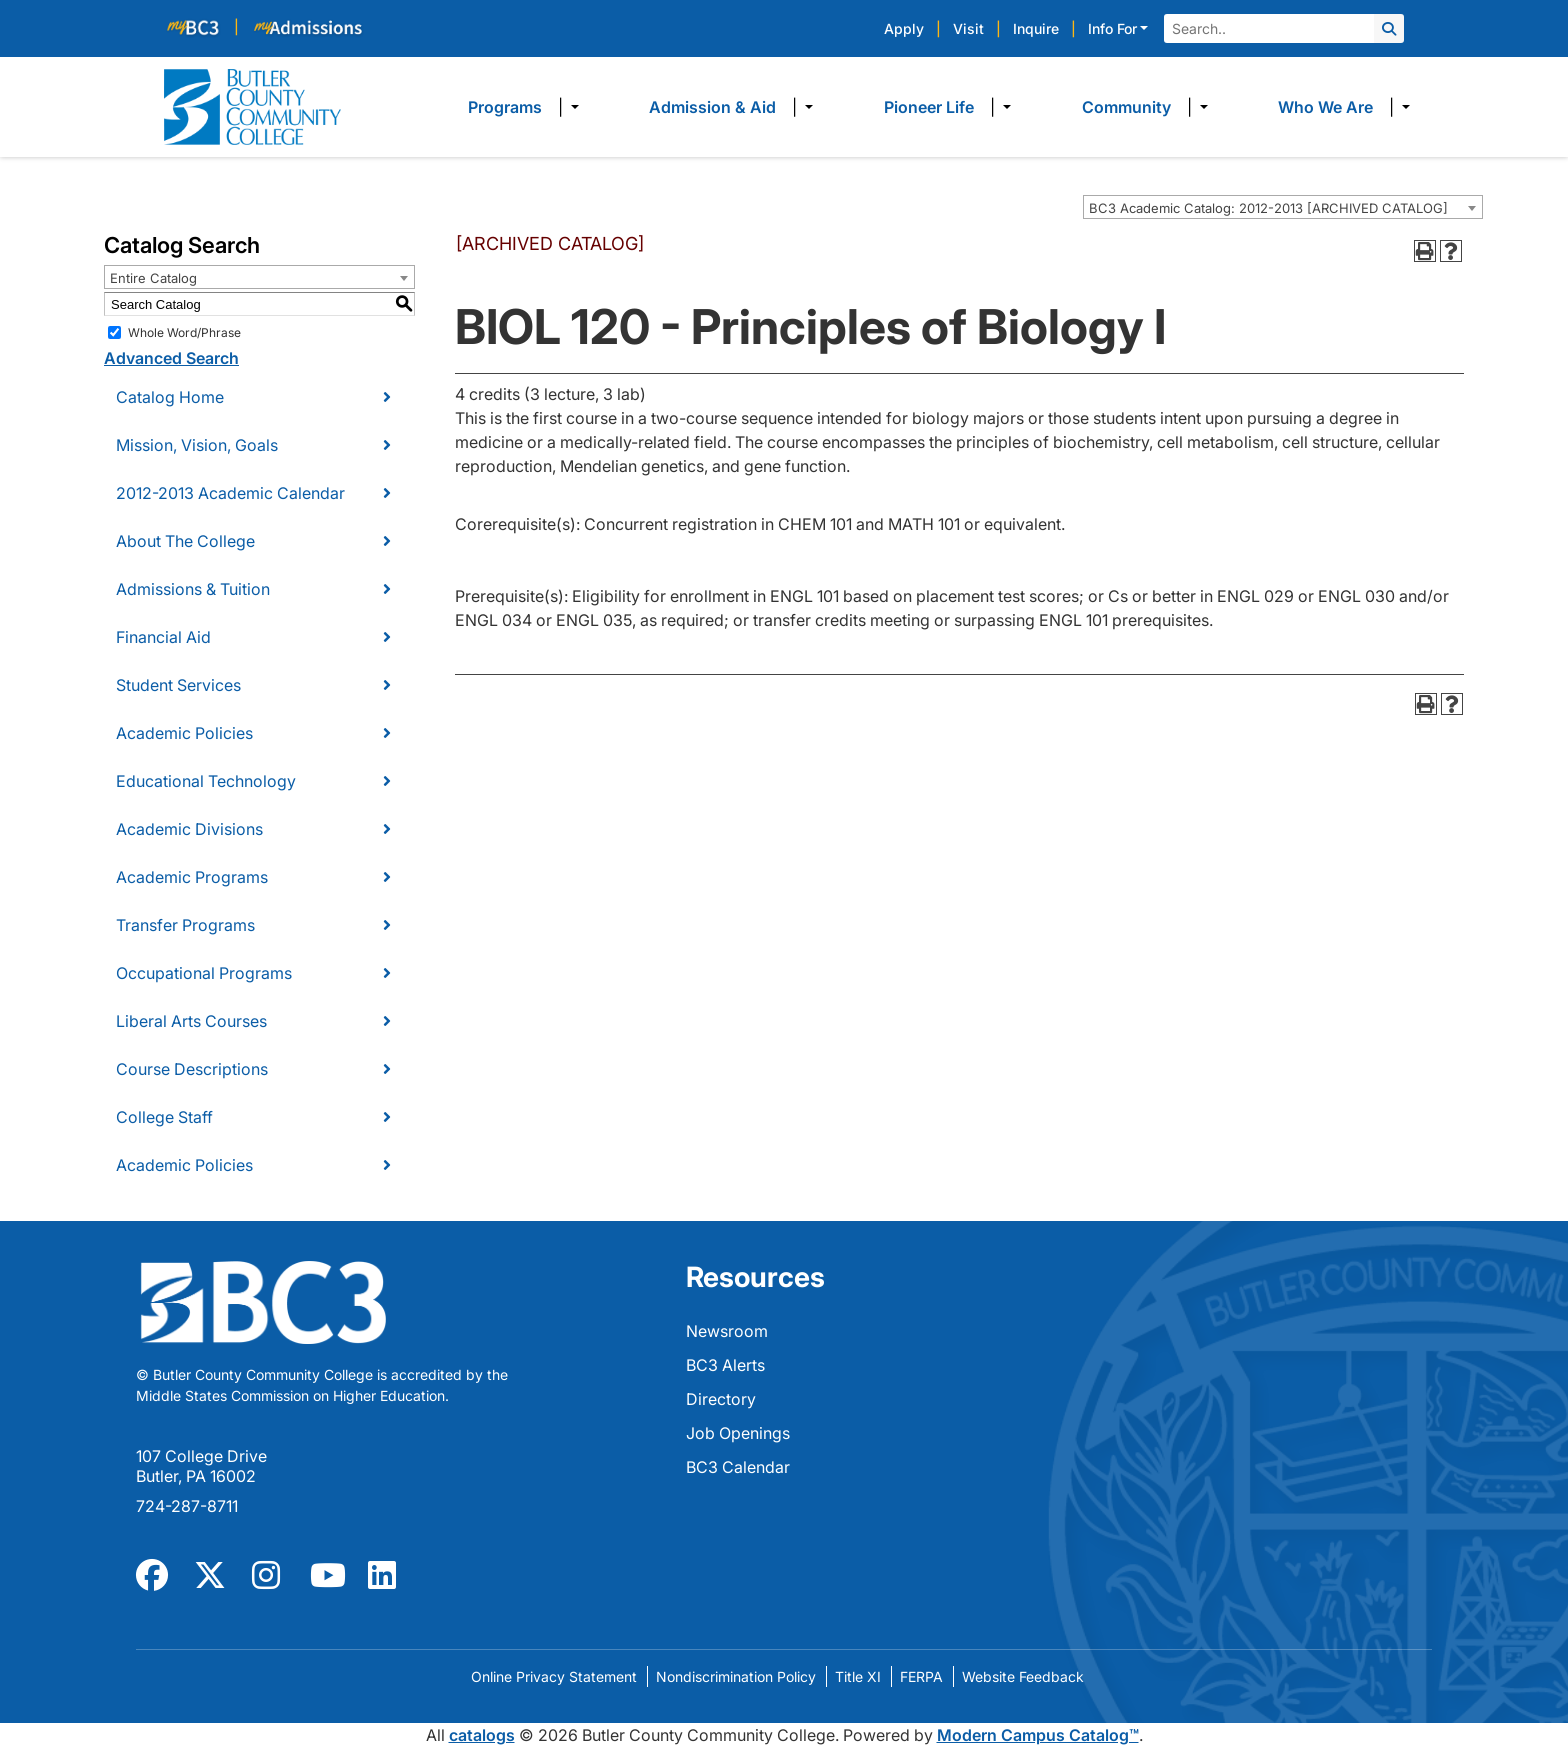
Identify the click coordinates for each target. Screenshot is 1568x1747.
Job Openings (738, 1433)
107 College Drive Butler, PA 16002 (201, 1466)
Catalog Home (170, 397)
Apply (904, 28)
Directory (721, 1399)
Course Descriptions (192, 1069)
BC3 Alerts (725, 1365)
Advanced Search (171, 358)
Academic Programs (192, 877)
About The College (185, 541)
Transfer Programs (185, 925)
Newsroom (727, 1331)
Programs (505, 107)
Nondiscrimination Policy (736, 1676)
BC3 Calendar (738, 1467)
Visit (968, 28)
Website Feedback (1023, 1676)
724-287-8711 (187, 1506)
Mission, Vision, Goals (197, 445)
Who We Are (1325, 107)
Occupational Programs (204, 973)
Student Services (178, 685)
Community (1126, 107)
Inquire (1036, 28)
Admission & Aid (712, 107)
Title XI (858, 1676)
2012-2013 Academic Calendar (230, 493)
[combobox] (1283, 207)
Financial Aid (163, 637)
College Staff (164, 1117)
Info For (1112, 28)
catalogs (482, 1735)
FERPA (921, 1676)
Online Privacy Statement (554, 1676)
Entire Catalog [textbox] (153, 278)
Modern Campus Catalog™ (1038, 1735)
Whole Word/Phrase (184, 332)
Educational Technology (206, 781)
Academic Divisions (189, 829)
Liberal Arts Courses (191, 1021)
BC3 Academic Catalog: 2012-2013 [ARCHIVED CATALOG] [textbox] (1268, 208)
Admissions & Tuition (193, 589)
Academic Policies (184, 733)
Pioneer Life (929, 107)
